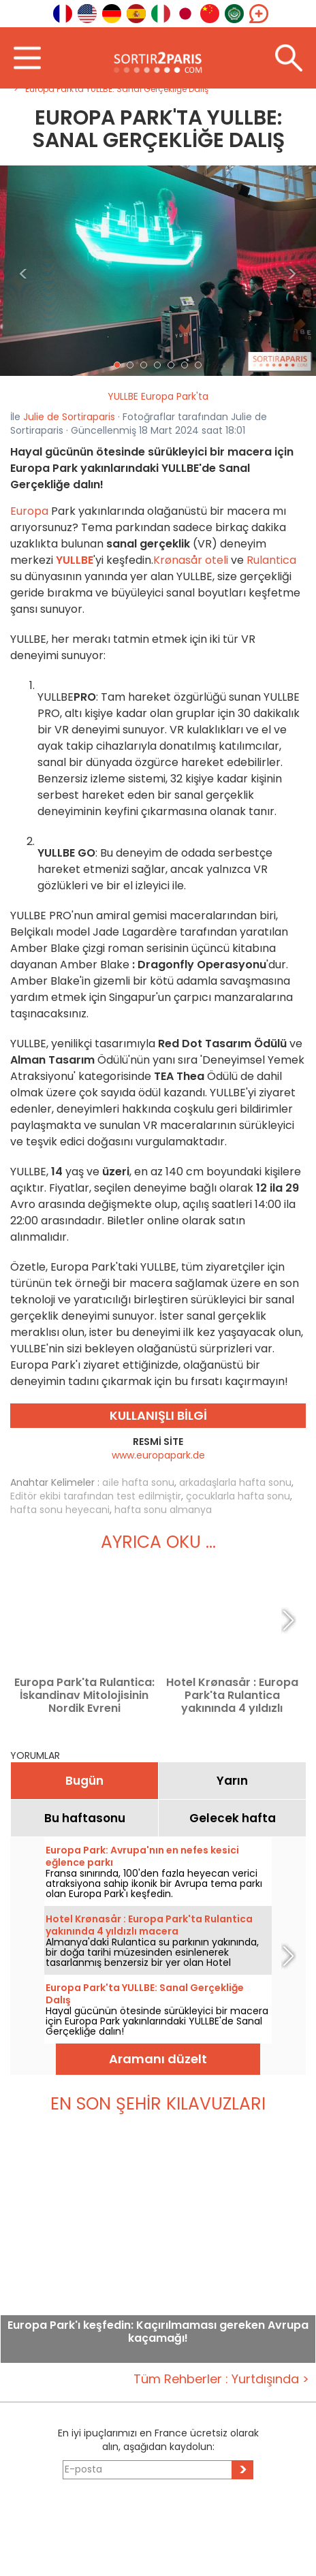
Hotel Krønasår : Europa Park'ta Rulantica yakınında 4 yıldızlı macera (232, 1695)
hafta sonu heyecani (60, 1509)
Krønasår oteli (190, 560)
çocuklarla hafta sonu (238, 1496)
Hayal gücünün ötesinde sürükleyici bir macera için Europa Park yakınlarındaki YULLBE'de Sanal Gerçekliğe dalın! (157, 2021)
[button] (24, 270)
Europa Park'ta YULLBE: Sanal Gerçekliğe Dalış (145, 1994)
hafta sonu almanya (163, 1509)
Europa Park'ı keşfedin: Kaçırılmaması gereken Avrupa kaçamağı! (158, 2332)
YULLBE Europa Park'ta (158, 396)
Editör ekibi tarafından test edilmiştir (95, 1496)
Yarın (232, 1780)
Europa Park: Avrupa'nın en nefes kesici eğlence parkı (142, 1856)
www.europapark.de (158, 1455)
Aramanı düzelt (158, 2058)
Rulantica (271, 560)
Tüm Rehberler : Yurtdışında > (221, 2378)
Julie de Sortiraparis (69, 417)
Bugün (84, 1780)
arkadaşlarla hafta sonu (235, 1482)
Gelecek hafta (232, 1818)
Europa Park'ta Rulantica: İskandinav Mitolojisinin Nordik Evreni (84, 1695)
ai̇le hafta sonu (138, 1482)
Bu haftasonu (84, 1818)
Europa (29, 511)
